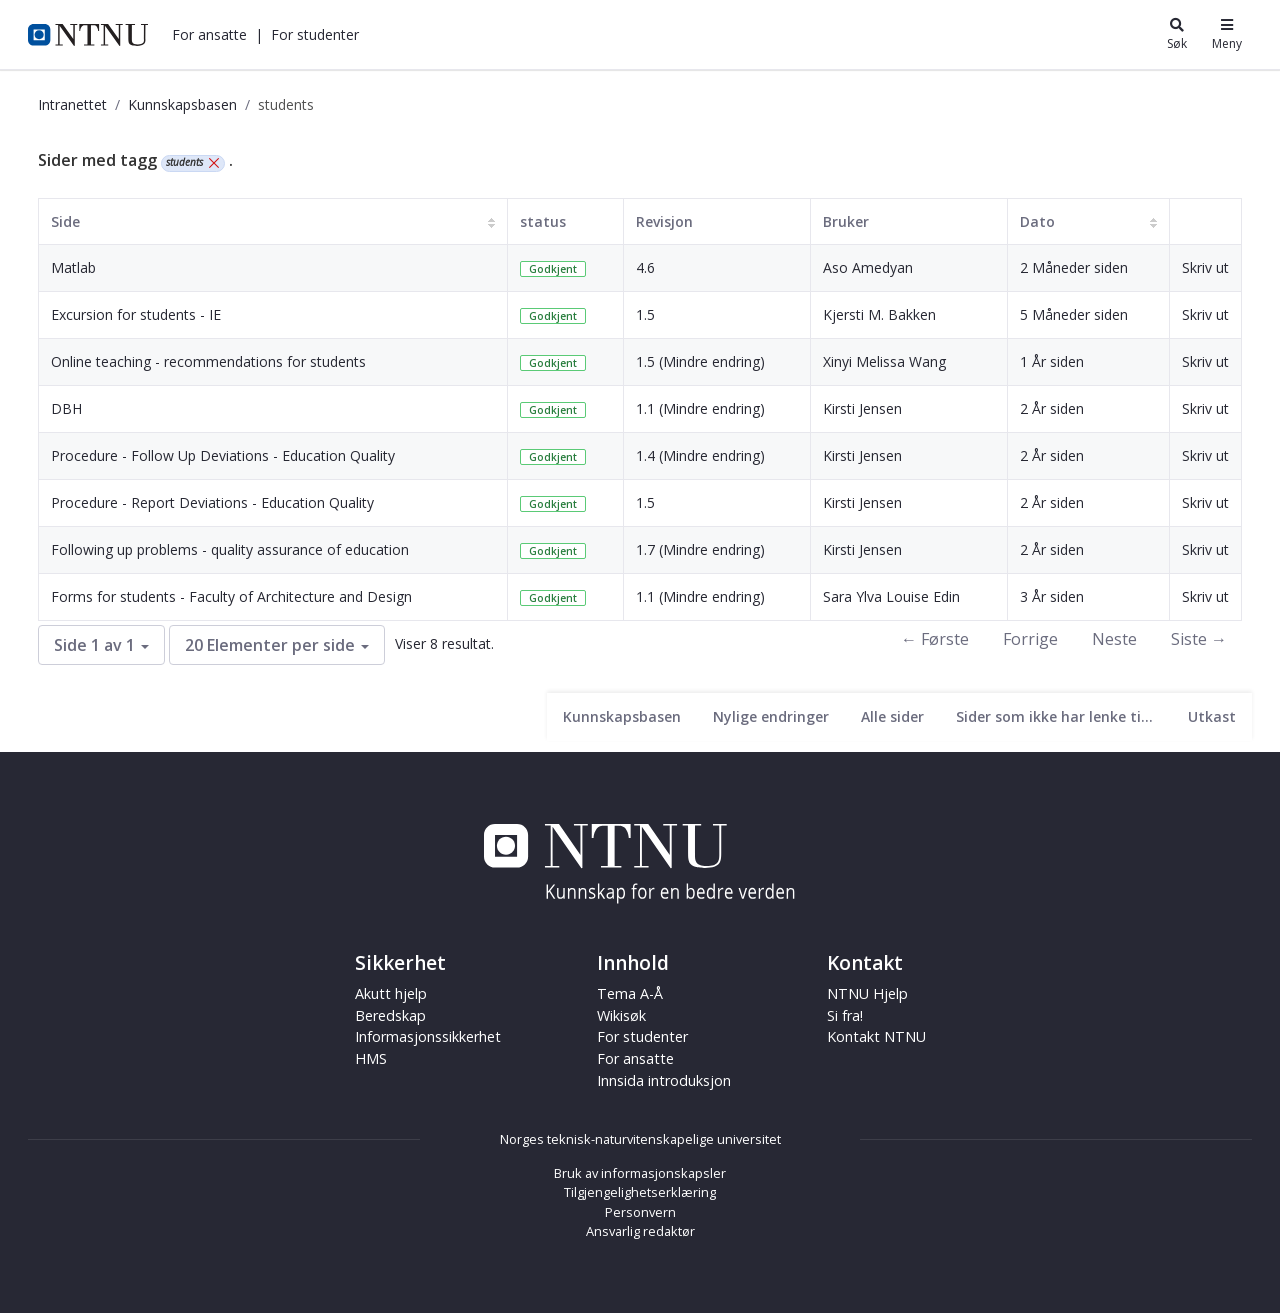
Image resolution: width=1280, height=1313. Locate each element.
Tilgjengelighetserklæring (640, 1192)
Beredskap (390, 1015)
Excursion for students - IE (136, 314)
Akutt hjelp (391, 993)
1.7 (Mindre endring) (700, 549)
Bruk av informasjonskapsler (640, 1173)
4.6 (645, 267)
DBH (66, 408)
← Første (935, 639)
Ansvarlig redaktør (640, 1231)
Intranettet (72, 104)
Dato (1037, 221)
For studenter (315, 34)
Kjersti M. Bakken (879, 314)
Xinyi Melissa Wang (884, 361)
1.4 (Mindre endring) (700, 455)
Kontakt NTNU (876, 1036)
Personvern (640, 1212)
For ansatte (209, 34)
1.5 (645, 314)
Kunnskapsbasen (182, 104)
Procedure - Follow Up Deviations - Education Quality (223, 455)
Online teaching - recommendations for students (208, 361)
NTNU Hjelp (867, 993)
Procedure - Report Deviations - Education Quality (212, 502)
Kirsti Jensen (862, 408)
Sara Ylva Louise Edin (891, 596)
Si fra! (845, 1015)
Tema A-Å (630, 993)
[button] (209, 34)
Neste (1114, 639)
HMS (371, 1058)
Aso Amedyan (868, 267)
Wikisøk (621, 1015)
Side (65, 221)
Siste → (1199, 639)
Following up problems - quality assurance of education (230, 549)
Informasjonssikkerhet (428, 1036)
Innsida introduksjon (664, 1080)
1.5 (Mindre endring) (700, 361)
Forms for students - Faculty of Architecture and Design (231, 596)
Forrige (1030, 639)
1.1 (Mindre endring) (700, 408)
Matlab (73, 267)
